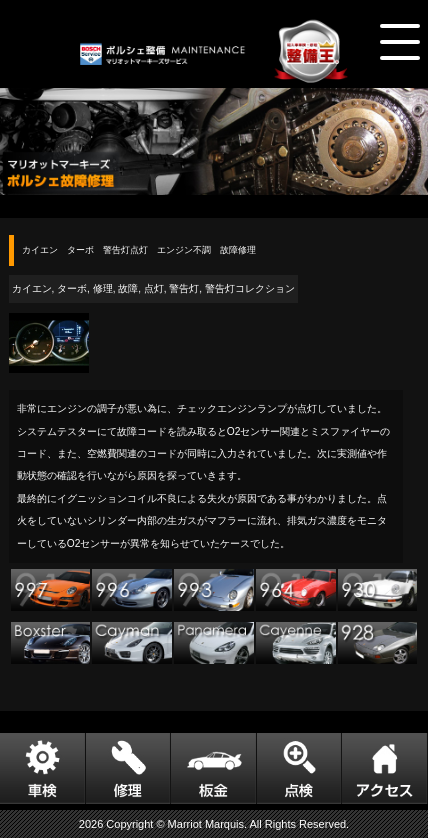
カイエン (32, 288)
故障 (128, 288)
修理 (103, 288)
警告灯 (184, 288)
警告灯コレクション (250, 288)
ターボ (72, 288)
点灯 (154, 288)
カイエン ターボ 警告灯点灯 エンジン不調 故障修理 (139, 250)
